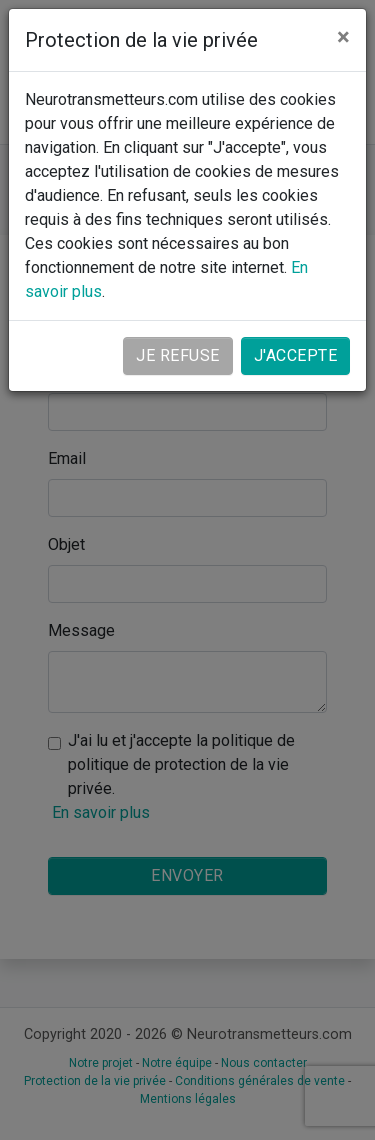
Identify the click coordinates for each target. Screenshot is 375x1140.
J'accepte (296, 355)
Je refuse (178, 355)
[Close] (343, 37)
